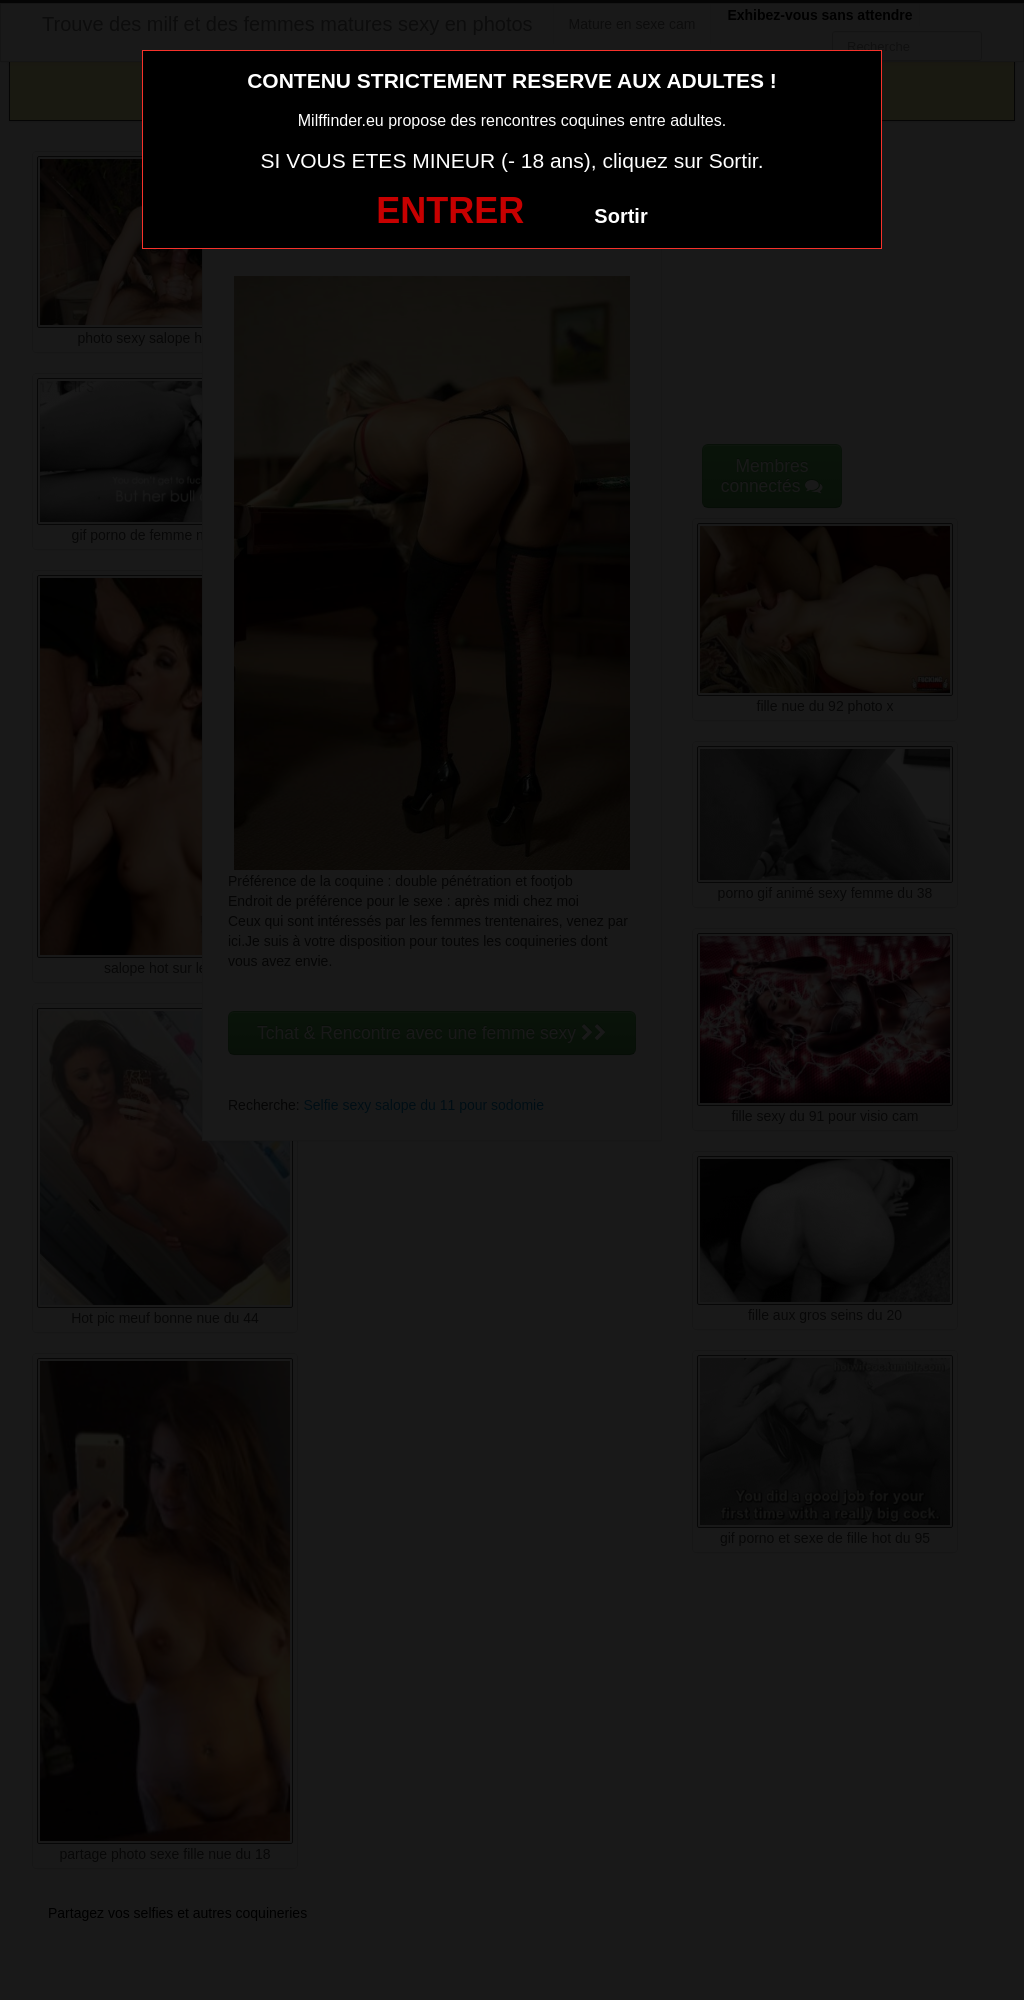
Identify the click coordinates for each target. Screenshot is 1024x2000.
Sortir (620, 216)
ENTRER (450, 210)
